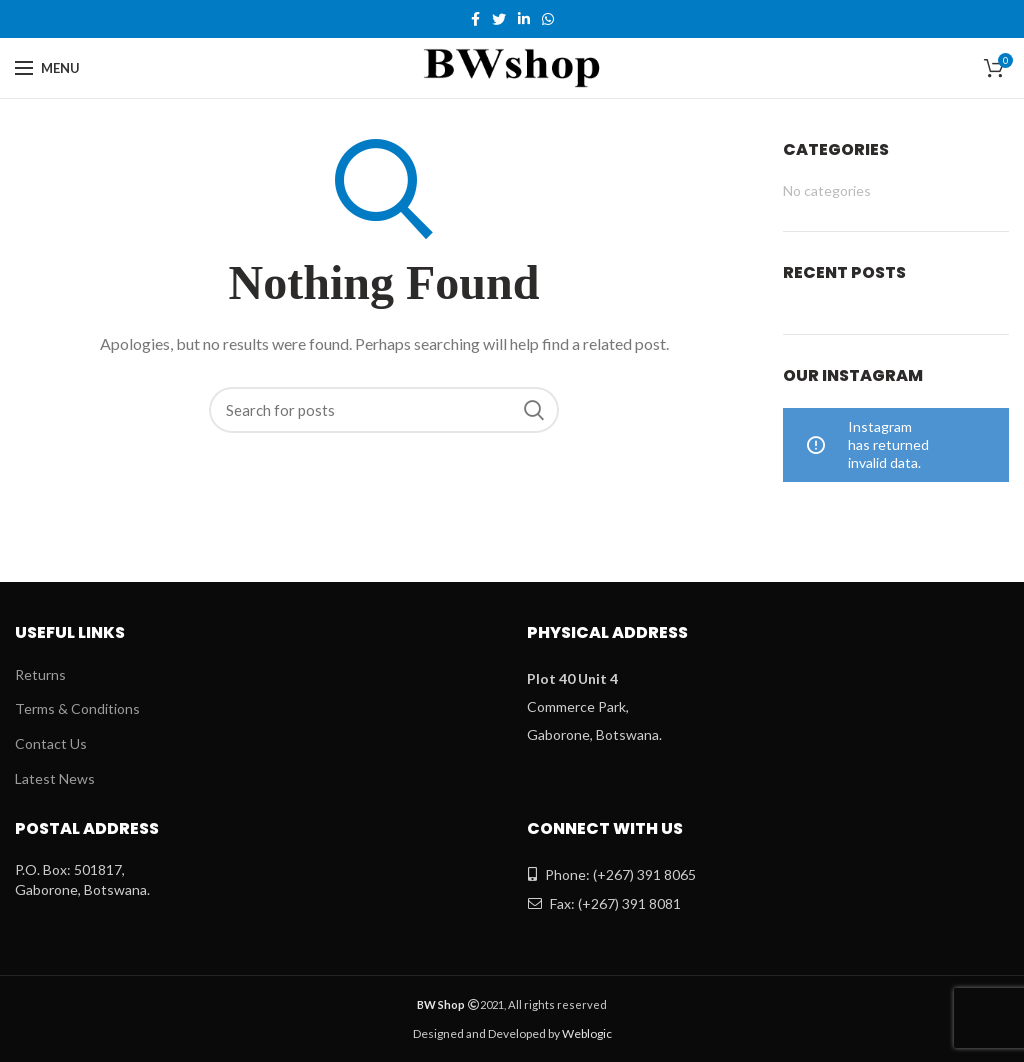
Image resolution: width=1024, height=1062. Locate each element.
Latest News (55, 778)
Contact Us (51, 743)
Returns (40, 674)
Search (534, 410)
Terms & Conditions (77, 708)
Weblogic (587, 1033)
